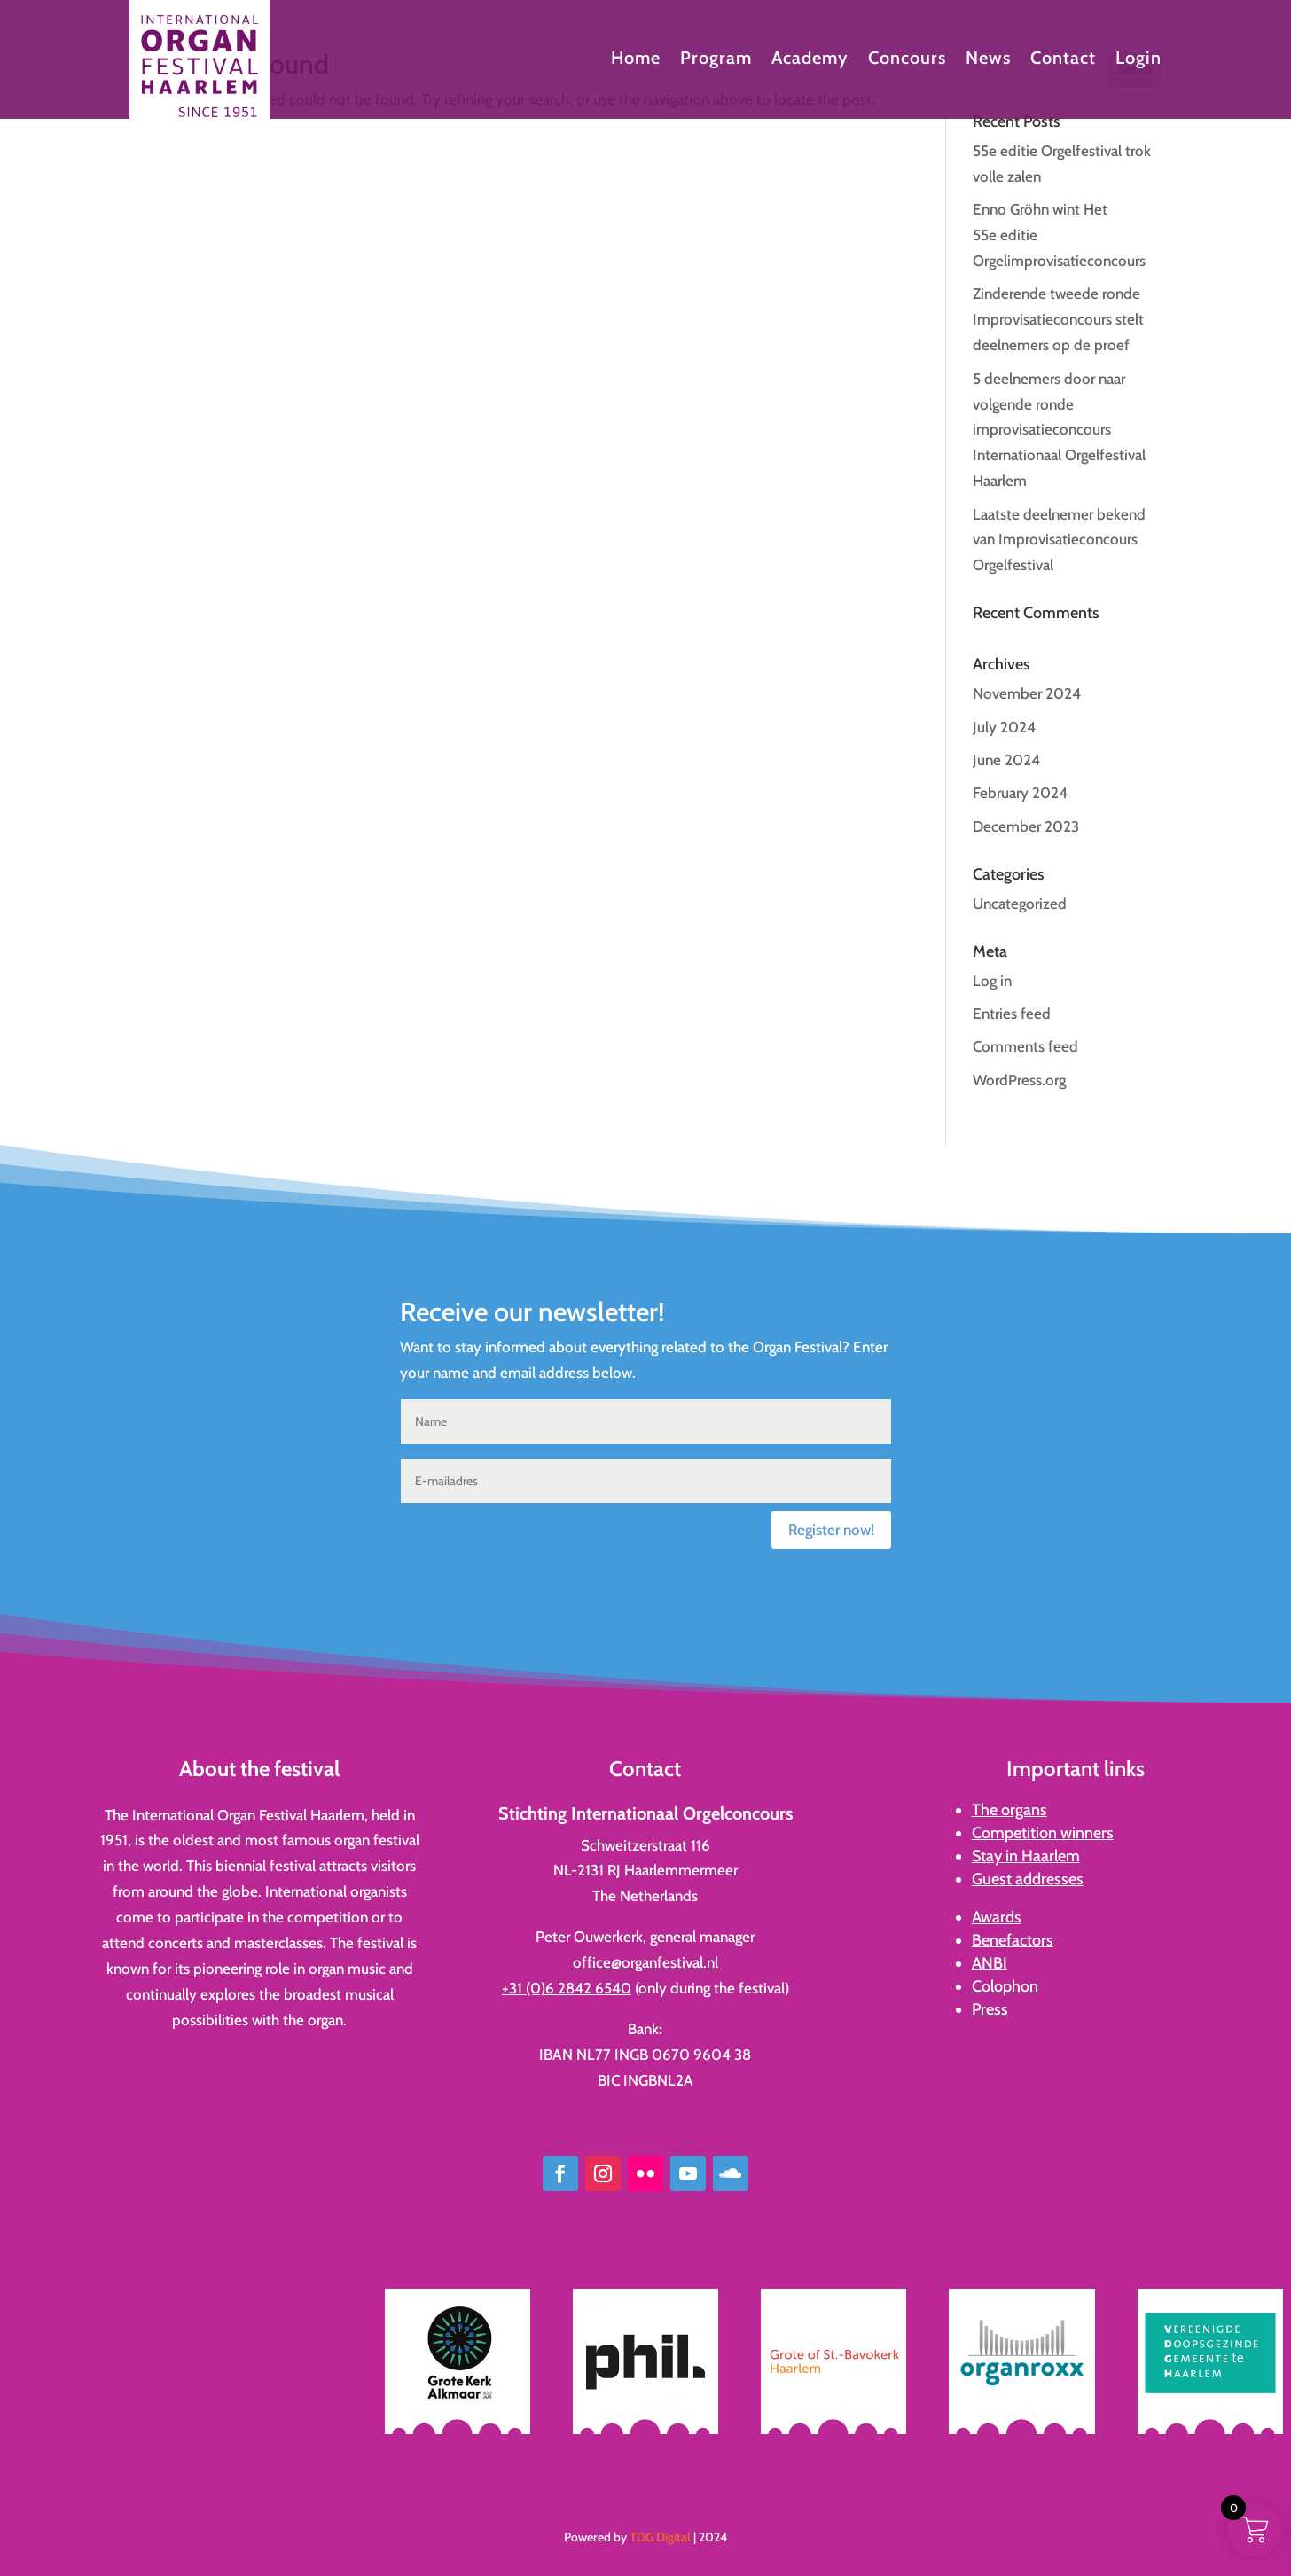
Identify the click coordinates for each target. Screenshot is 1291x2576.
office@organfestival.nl (645, 1962)
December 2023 (1026, 826)
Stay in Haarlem (1026, 1856)
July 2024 (1004, 727)
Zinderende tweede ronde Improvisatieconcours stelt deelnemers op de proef (1058, 319)
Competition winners (1043, 1833)
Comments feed (1025, 1046)
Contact (1063, 59)
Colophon (1005, 1986)
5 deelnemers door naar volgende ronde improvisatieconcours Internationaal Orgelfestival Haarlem (1059, 430)
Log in (992, 981)
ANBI (989, 1963)
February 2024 (1020, 793)
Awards (996, 1917)
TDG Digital (660, 2537)
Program (716, 59)
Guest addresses (1028, 1879)
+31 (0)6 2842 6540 (566, 1988)
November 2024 (1027, 693)
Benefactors (1012, 1940)
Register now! (831, 1530)
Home (636, 59)
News (988, 59)
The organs (1009, 1810)
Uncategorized (1020, 903)
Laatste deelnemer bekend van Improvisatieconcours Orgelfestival (1059, 540)
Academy (810, 59)
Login (1138, 59)
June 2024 (1006, 760)
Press (990, 2009)
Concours (907, 59)
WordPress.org (1019, 1080)
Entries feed (1012, 1013)
